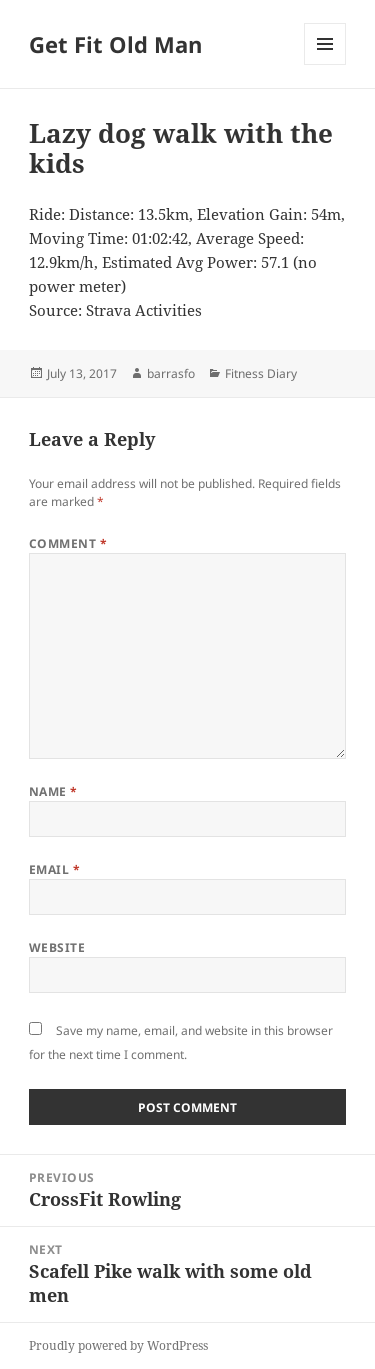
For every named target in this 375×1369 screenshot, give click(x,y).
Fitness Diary (261, 373)
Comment (68, 543)
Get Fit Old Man (115, 44)
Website (57, 947)
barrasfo (171, 373)
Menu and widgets (325, 64)
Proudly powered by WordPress (118, 1345)
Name (53, 791)
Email (54, 869)
